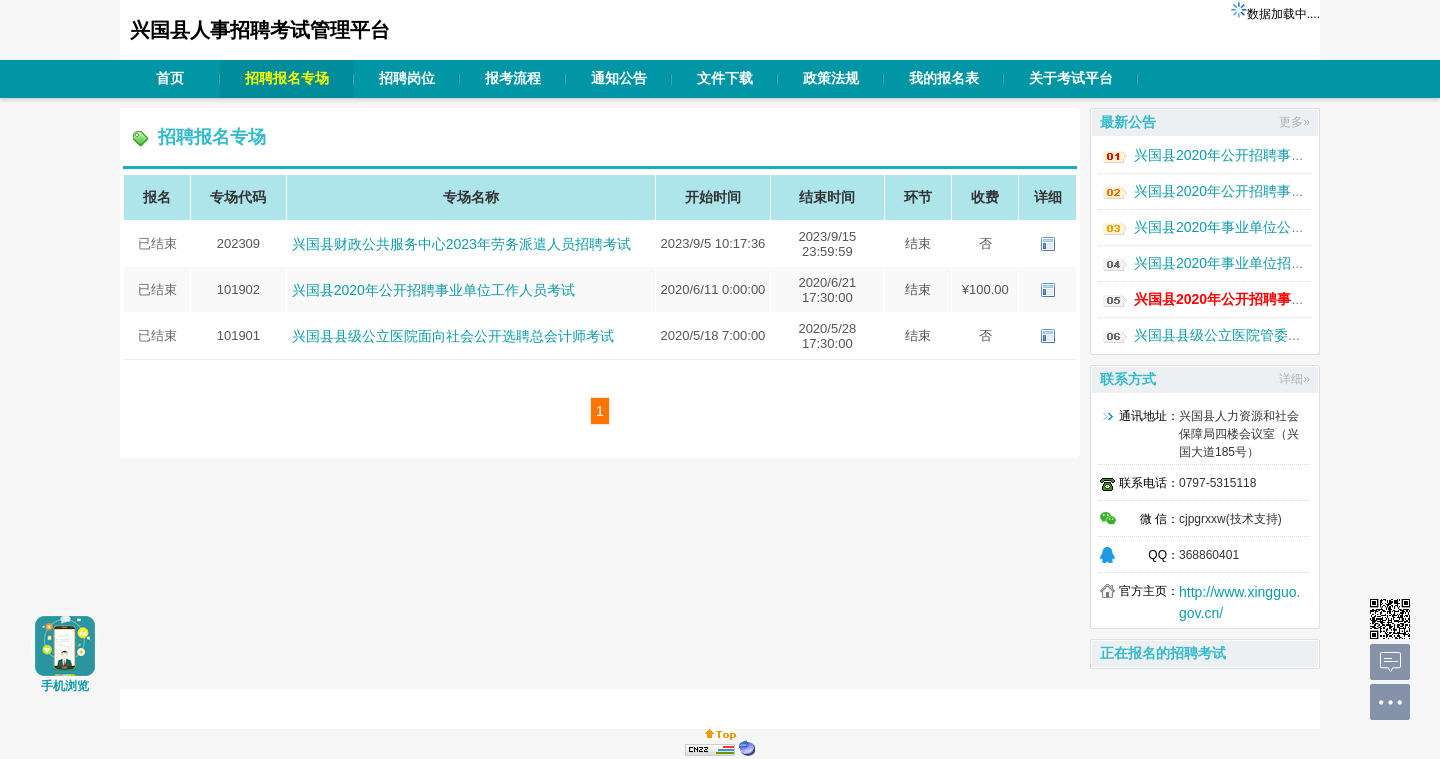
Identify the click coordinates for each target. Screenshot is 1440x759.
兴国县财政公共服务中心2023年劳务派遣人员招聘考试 (461, 244)
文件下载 (725, 78)
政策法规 (831, 78)
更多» (1294, 122)
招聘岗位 (407, 78)
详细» (1294, 379)
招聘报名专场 (287, 78)
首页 (170, 78)
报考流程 (513, 78)
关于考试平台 (1071, 78)
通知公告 (619, 78)
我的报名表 (944, 78)
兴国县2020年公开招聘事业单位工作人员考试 (433, 290)
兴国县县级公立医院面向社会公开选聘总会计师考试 (453, 336)
